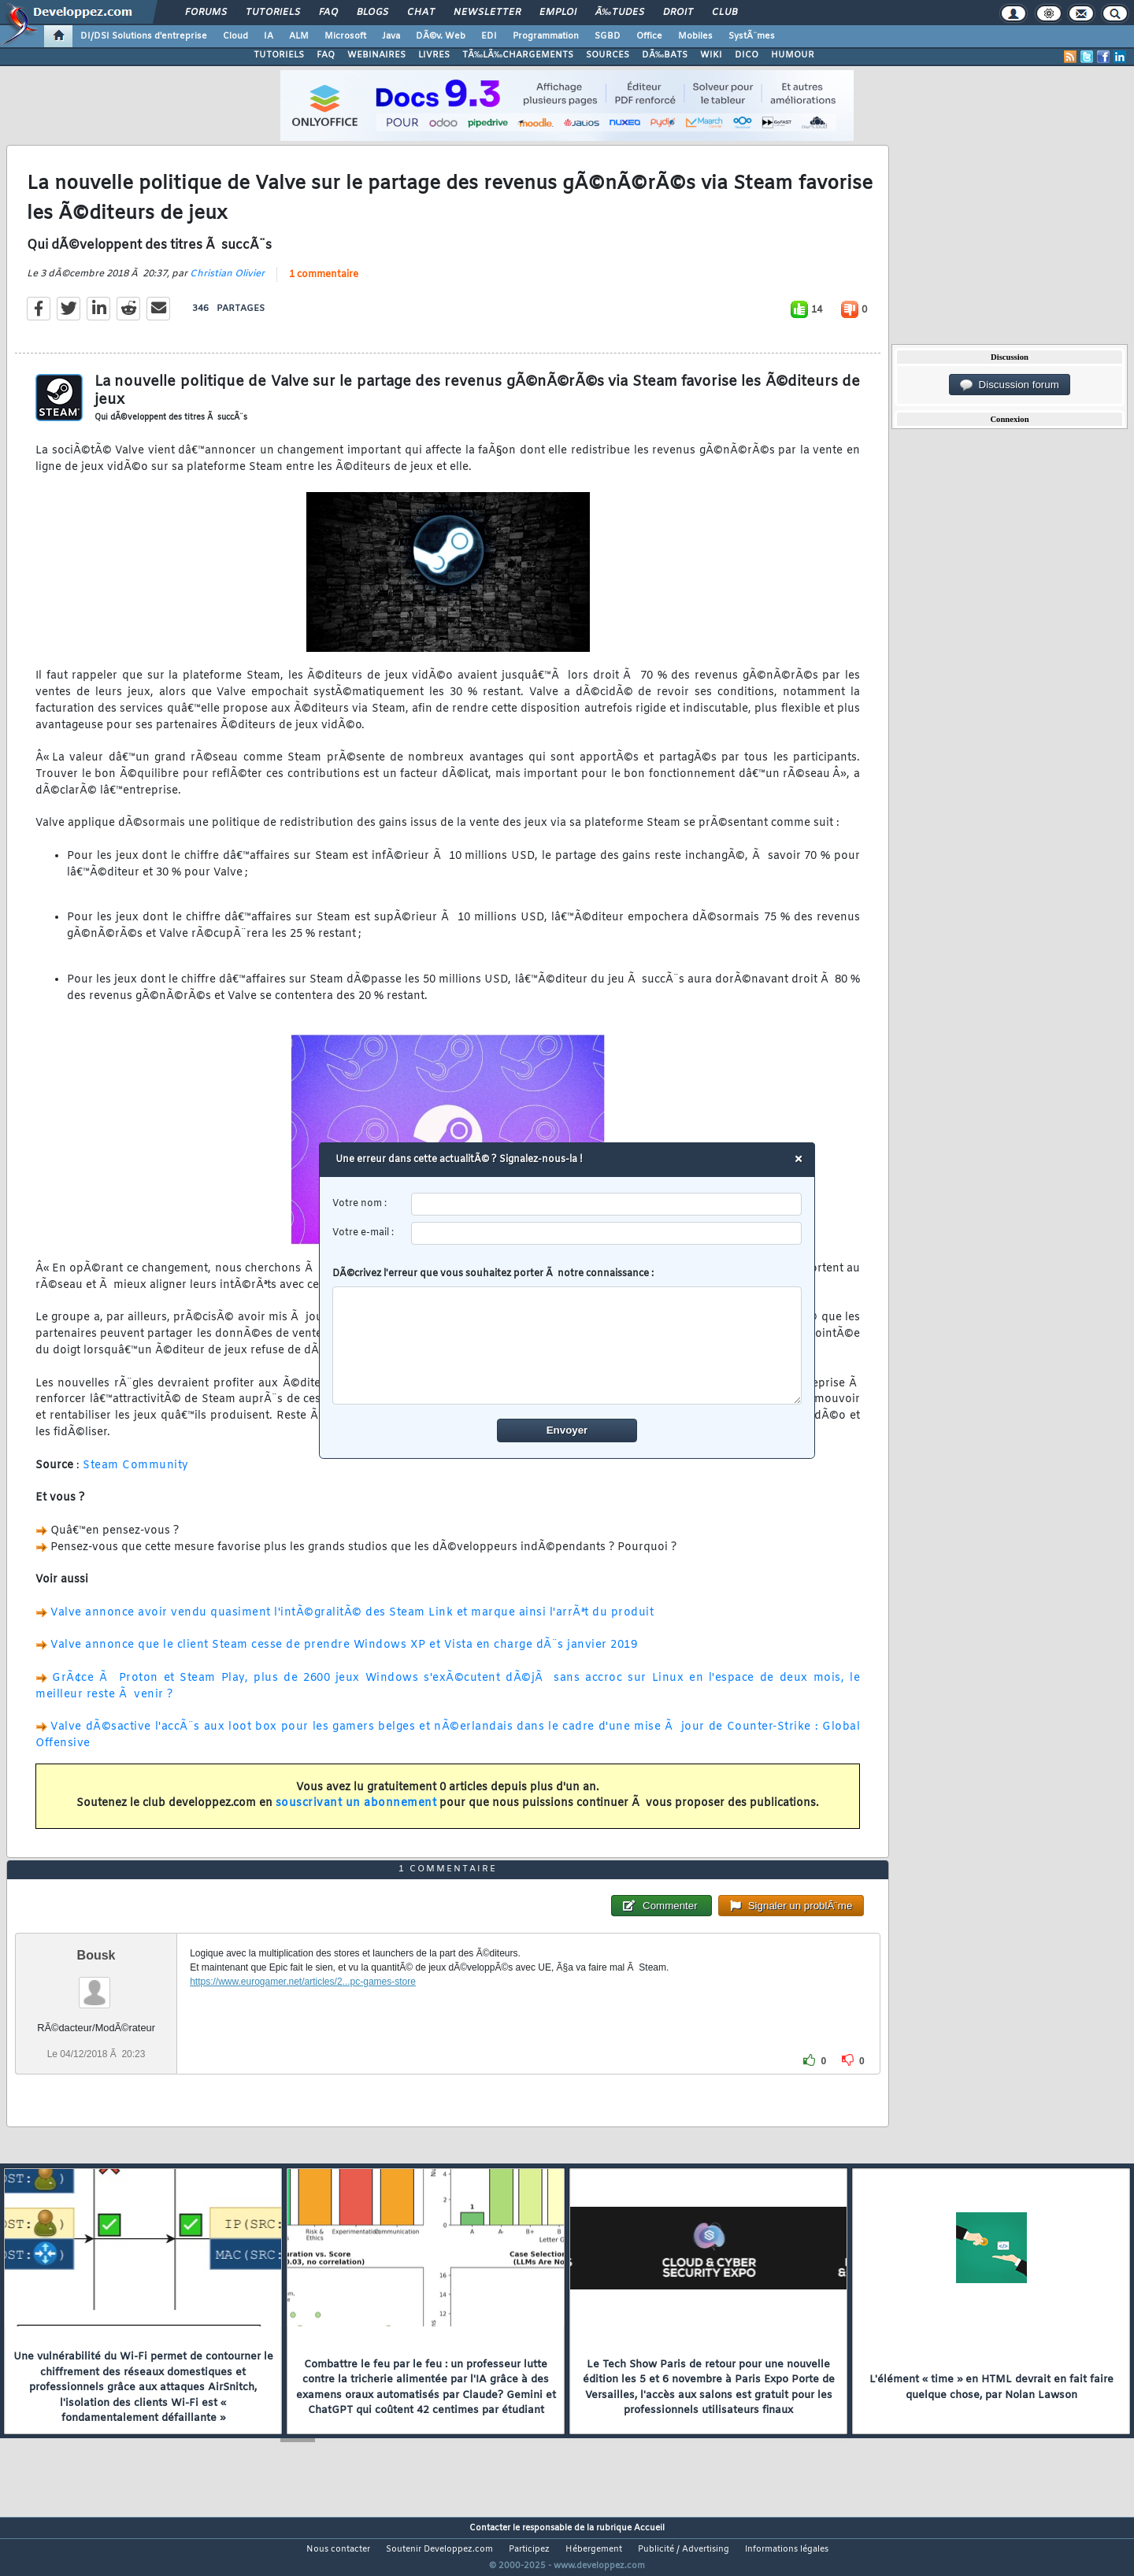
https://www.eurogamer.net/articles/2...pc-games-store (303, 2010)
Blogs (372, 12)
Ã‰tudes (620, 12)
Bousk (96, 1984)
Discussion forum (1009, 385)
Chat (421, 12)
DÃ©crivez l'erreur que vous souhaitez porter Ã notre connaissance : (567, 1336)
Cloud (235, 36)
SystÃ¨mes (751, 36)
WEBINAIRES (376, 55)
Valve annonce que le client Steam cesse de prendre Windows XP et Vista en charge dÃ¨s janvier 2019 (343, 1655)
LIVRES (434, 55)
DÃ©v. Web (440, 36)
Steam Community (136, 1475)
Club (724, 12)
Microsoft (345, 36)
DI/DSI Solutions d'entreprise (143, 36)
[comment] (567, 1345)
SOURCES (607, 55)
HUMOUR (792, 55)
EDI (489, 36)
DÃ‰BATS (664, 55)
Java (391, 36)
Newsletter (487, 12)
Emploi (558, 12)
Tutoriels (273, 12)
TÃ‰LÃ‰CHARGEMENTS (517, 55)
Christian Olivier (227, 283)
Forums (205, 12)
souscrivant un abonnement (356, 1813)
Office (649, 36)
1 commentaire (323, 284)
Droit (678, 12)
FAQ (328, 12)
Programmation (546, 36)
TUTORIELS (279, 55)
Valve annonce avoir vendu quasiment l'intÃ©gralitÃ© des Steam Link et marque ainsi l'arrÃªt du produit (352, 1622)
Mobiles (695, 36)
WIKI (711, 55)
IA (268, 36)
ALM (299, 36)
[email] (606, 1233)
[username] (606, 1204)
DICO (746, 55)
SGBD (608, 36)
